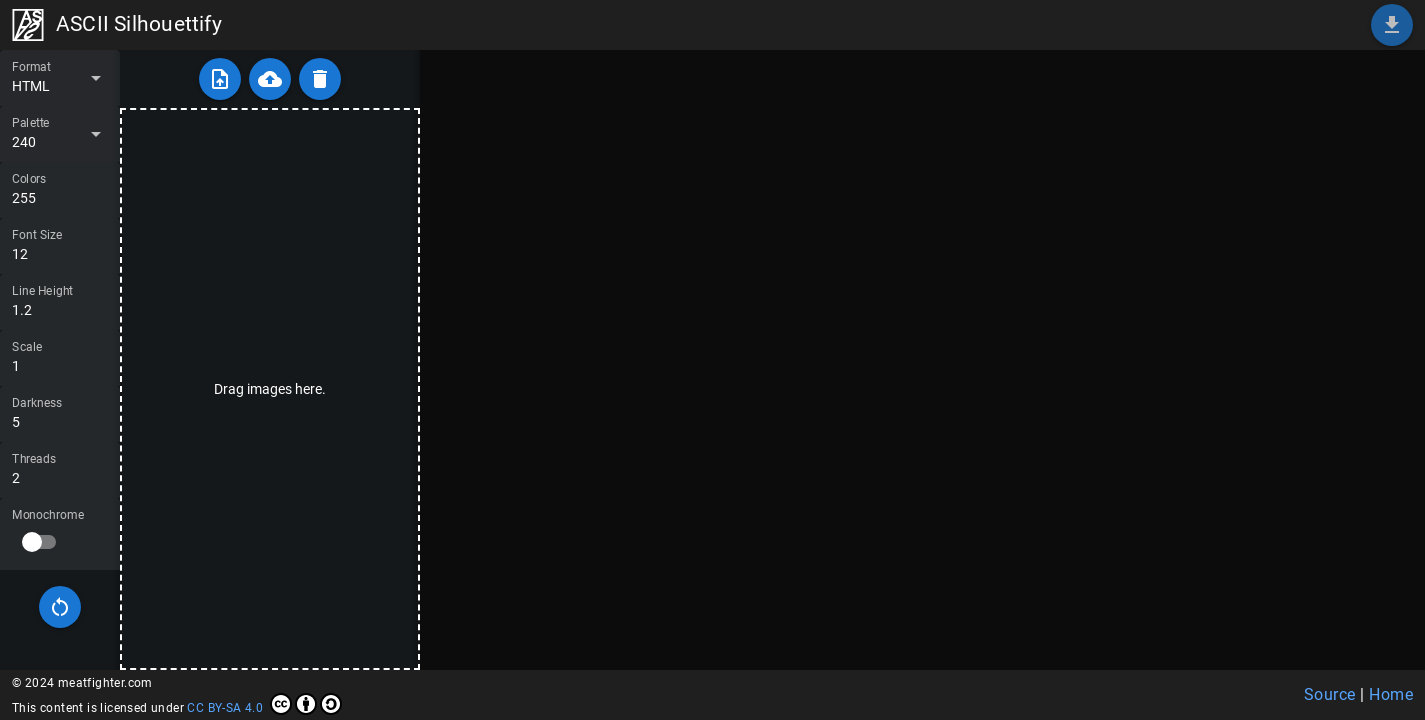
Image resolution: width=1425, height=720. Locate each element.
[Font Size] (60, 246)
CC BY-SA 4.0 (264, 704)
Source (1330, 694)
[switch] (40, 542)
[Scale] (60, 358)
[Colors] (60, 190)
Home (1391, 694)
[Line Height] (60, 302)
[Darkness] (60, 414)
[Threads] (60, 470)
